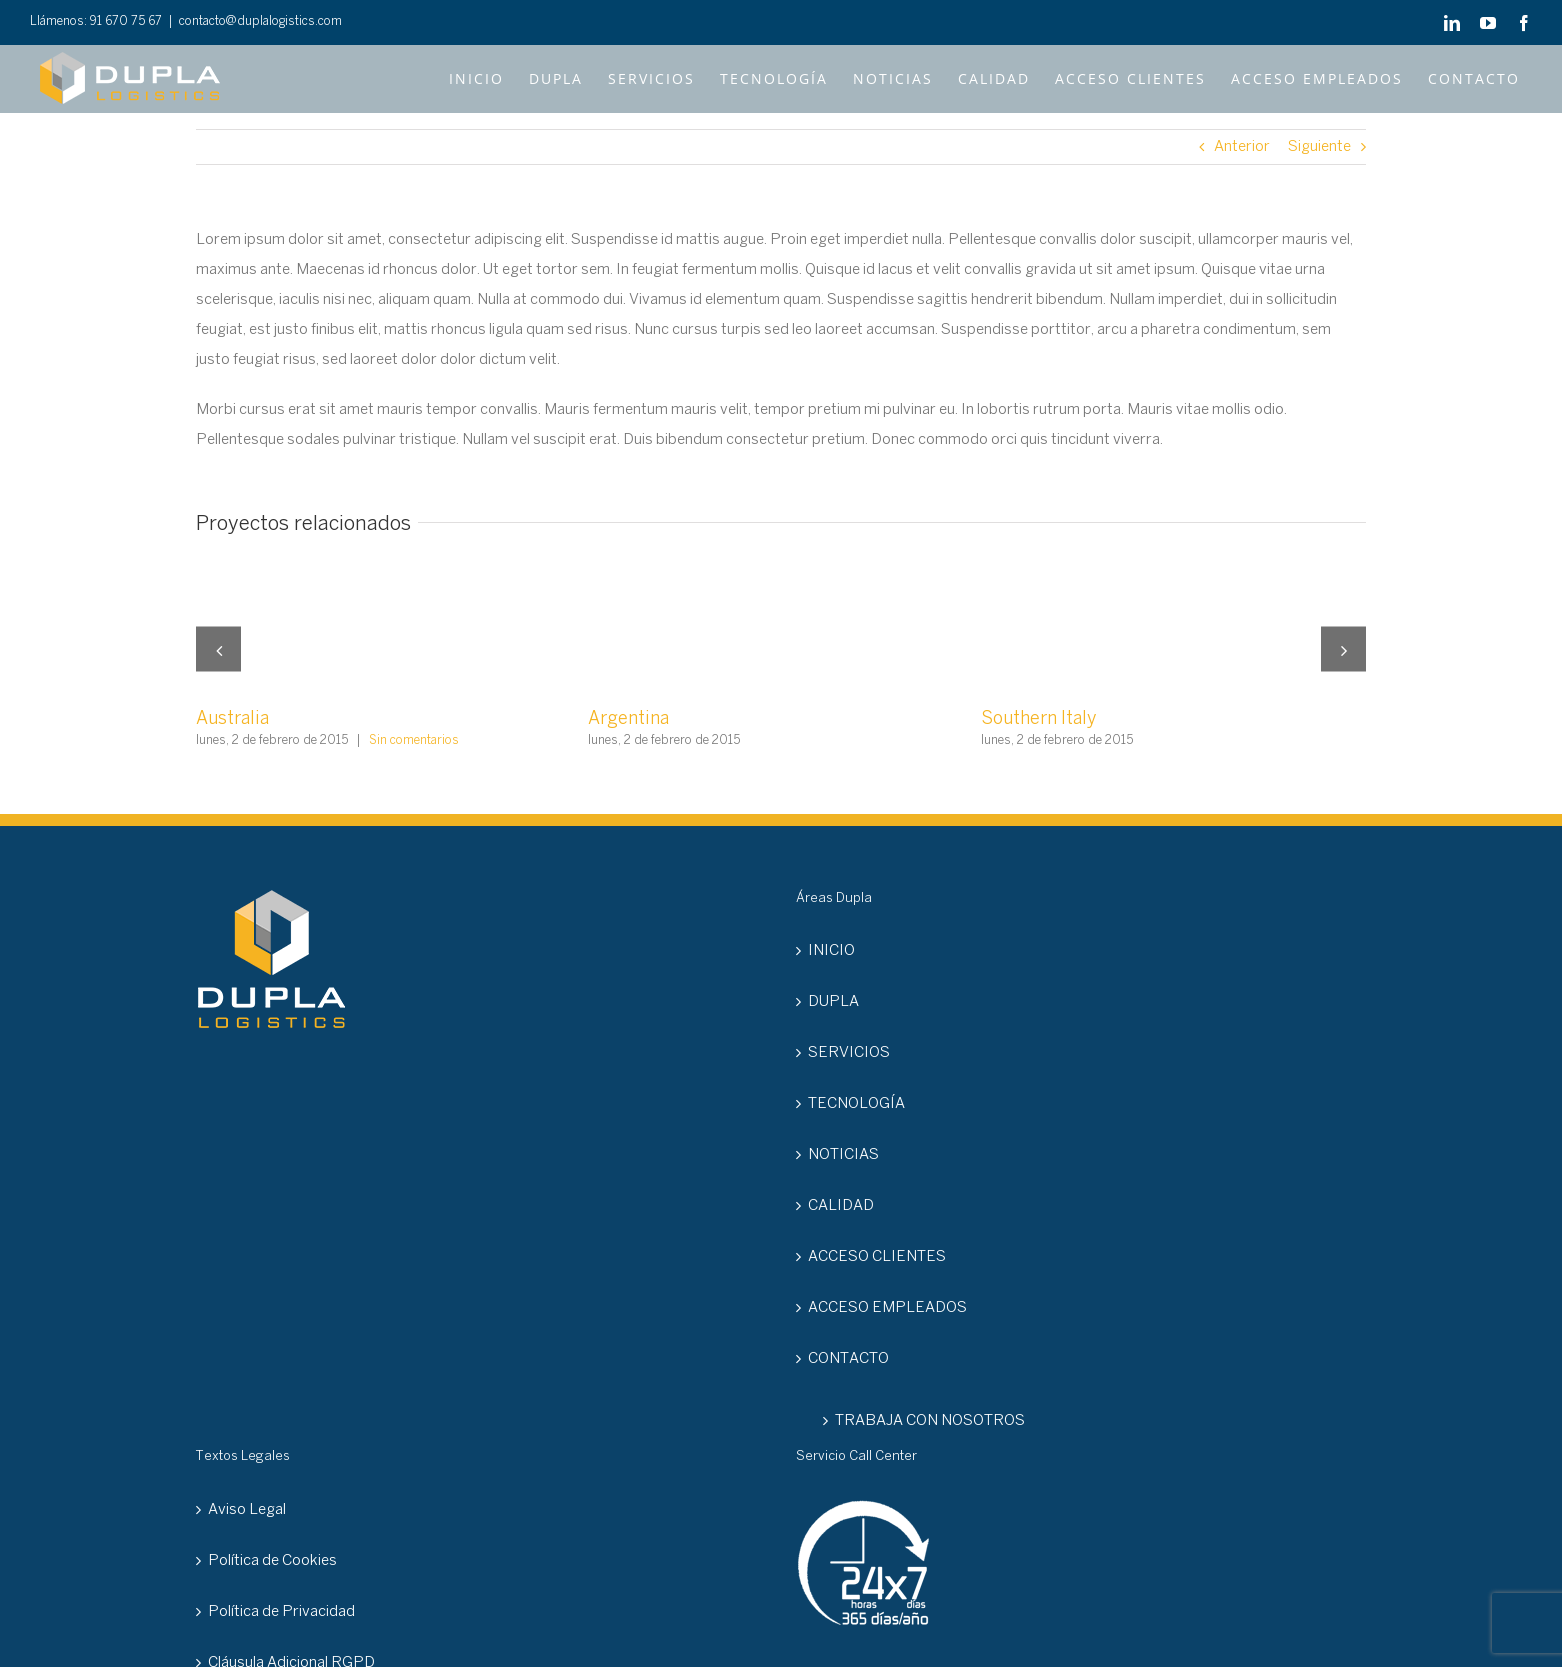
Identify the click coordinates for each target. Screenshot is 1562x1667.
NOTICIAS (843, 1155)
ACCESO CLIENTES (877, 1257)
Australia (232, 719)
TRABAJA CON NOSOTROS (930, 1421)
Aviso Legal (247, 1510)
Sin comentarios (414, 740)
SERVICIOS (849, 1053)
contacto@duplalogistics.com (260, 21)
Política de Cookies (272, 1561)
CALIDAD (841, 1206)
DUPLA (833, 1002)
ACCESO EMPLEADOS (887, 1308)
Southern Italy (1038, 719)
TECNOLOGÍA (856, 1104)
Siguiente (1319, 147)
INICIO (831, 951)
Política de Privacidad (281, 1612)
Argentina (628, 719)
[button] (218, 649)
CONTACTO (848, 1359)
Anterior (1242, 147)
